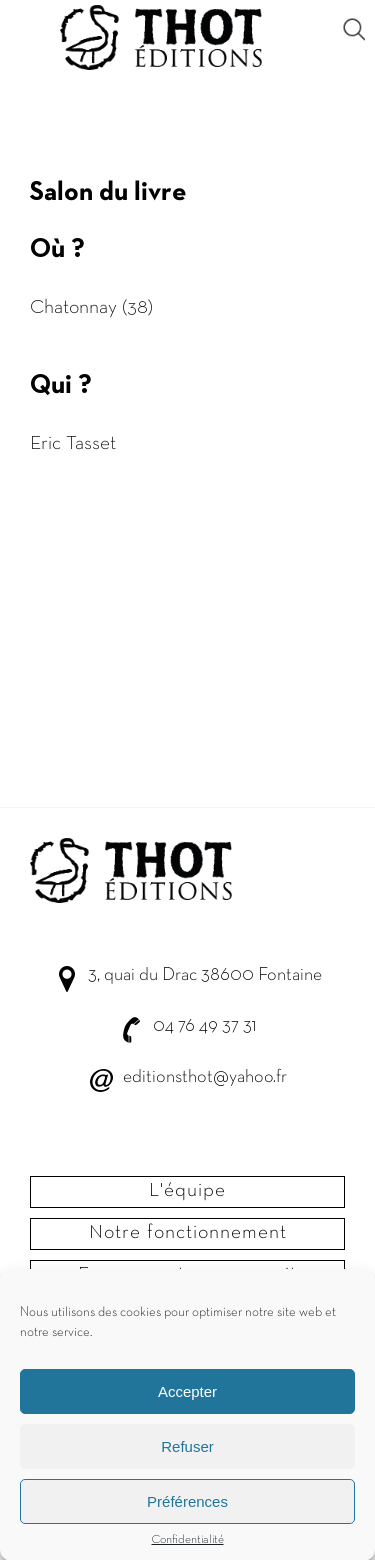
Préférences (187, 1503)
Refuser (187, 1448)
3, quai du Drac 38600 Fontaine (205, 975)
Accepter (187, 1393)
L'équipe (187, 1191)
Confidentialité (188, 1542)
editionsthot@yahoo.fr (205, 1077)
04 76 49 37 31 (204, 1026)
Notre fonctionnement (188, 1233)
